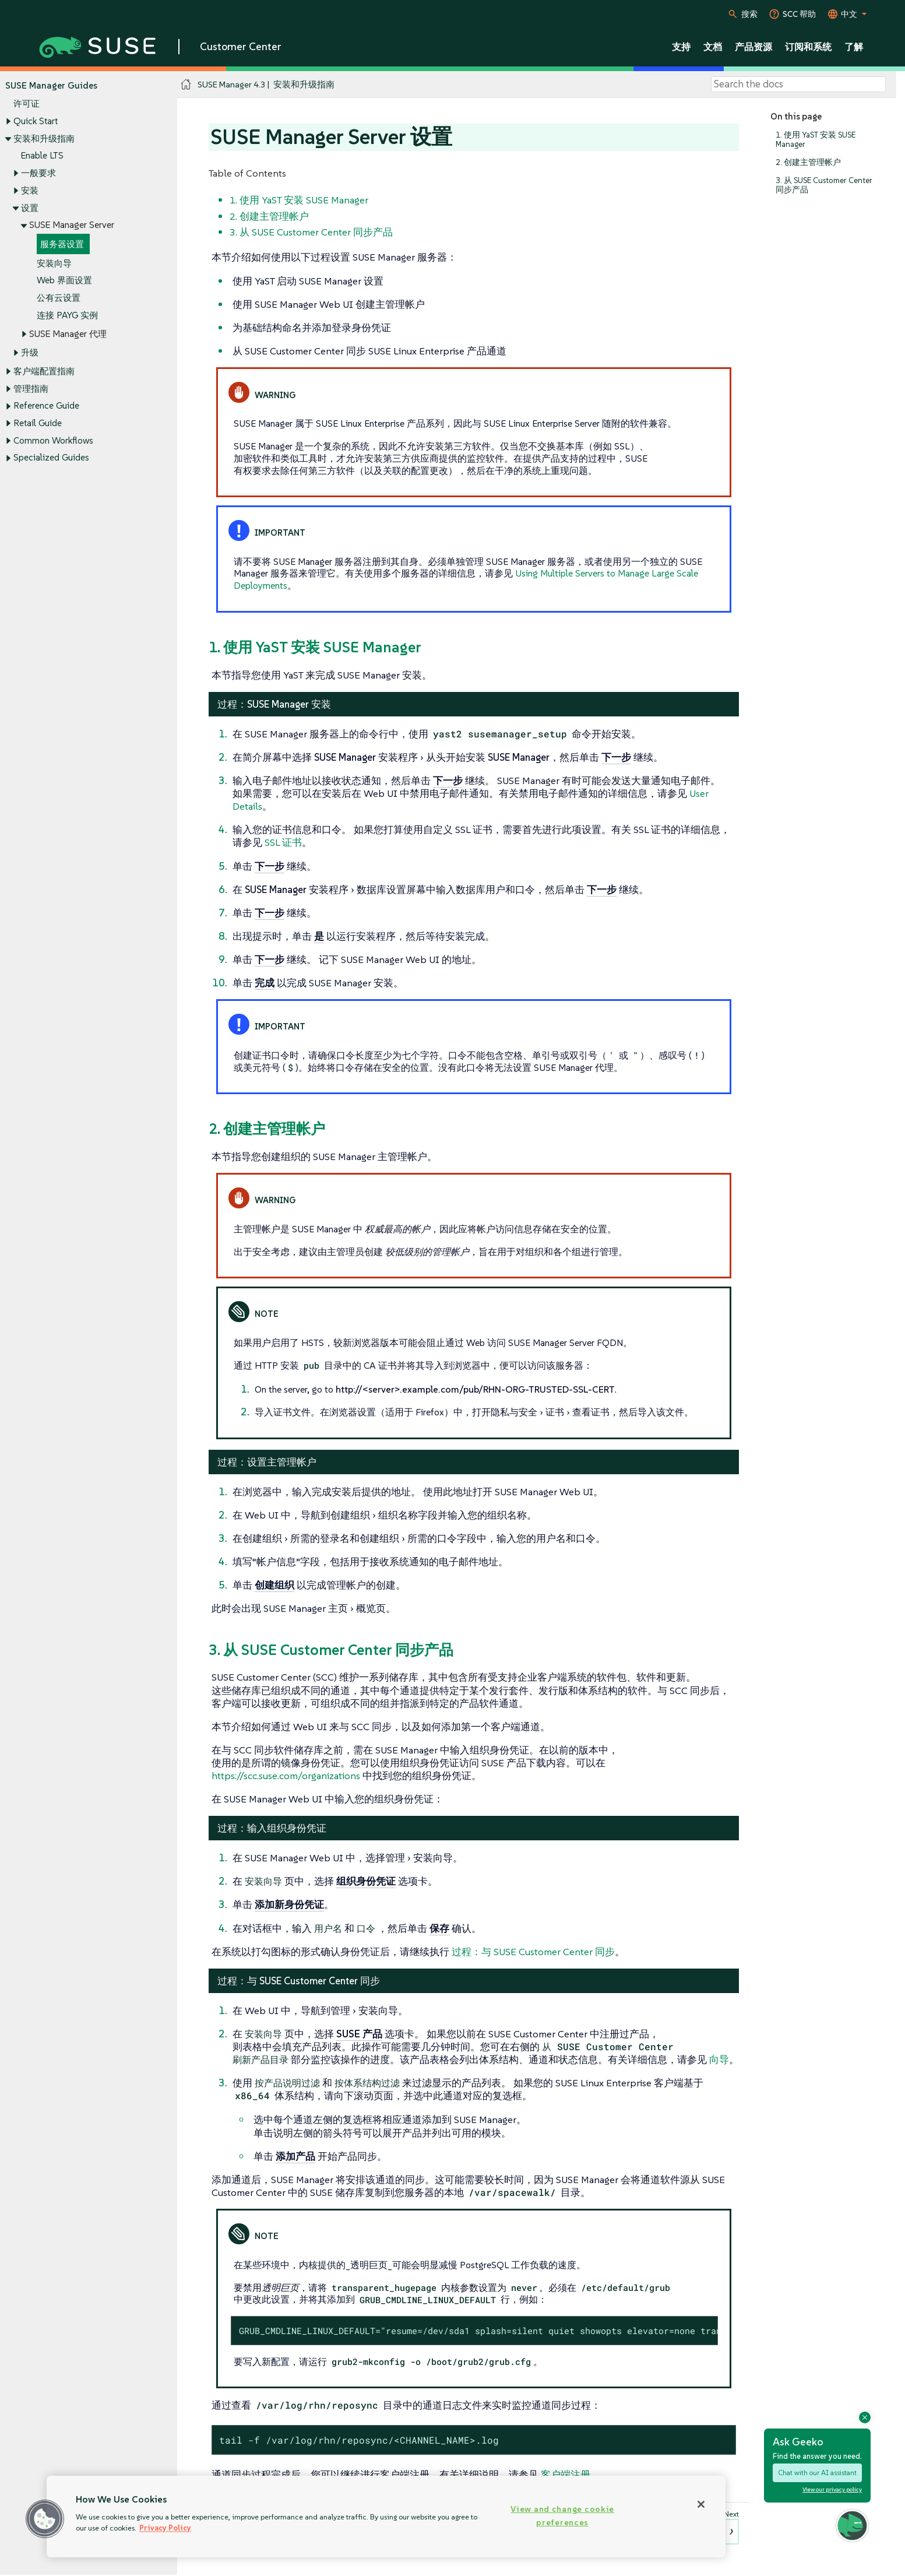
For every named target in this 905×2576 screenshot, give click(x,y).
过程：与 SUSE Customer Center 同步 (533, 1951)
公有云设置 (58, 298)
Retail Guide (37, 422)
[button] (45, 2519)
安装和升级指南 (44, 138)
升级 (29, 352)
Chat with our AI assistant (817, 2472)
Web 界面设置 (64, 280)
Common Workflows (53, 440)
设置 (29, 207)
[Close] (701, 2504)
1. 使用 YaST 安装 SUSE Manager (815, 139)
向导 (719, 2059)
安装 (29, 190)
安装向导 (54, 263)
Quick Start (35, 120)
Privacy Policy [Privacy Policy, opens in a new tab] (165, 2528)
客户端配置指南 (44, 371)
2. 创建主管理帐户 (808, 162)
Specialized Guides (51, 457)
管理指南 (30, 388)
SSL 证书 (283, 842)
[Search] (798, 84)
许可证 (26, 104)
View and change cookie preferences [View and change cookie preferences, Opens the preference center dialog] (562, 2516)
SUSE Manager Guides (51, 85)
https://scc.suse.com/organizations (286, 1775)
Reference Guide (46, 406)
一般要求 (38, 172)
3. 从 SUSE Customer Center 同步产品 (824, 185)
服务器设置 (62, 243)
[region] (386, 2516)
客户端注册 (565, 2474)
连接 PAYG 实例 (67, 315)
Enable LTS (42, 155)
